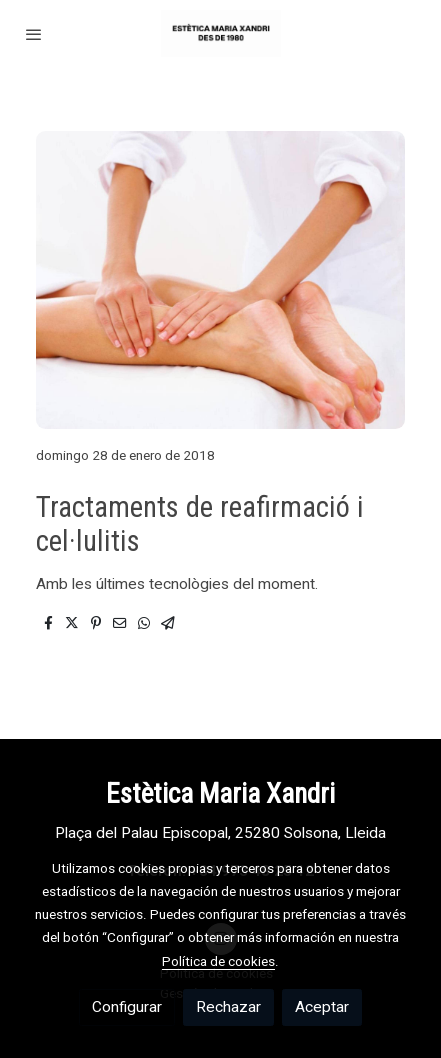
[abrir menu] (34, 34)
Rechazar (228, 1007)
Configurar (127, 1007)
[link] (220, 33)
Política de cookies (218, 961)
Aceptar (322, 1007)
